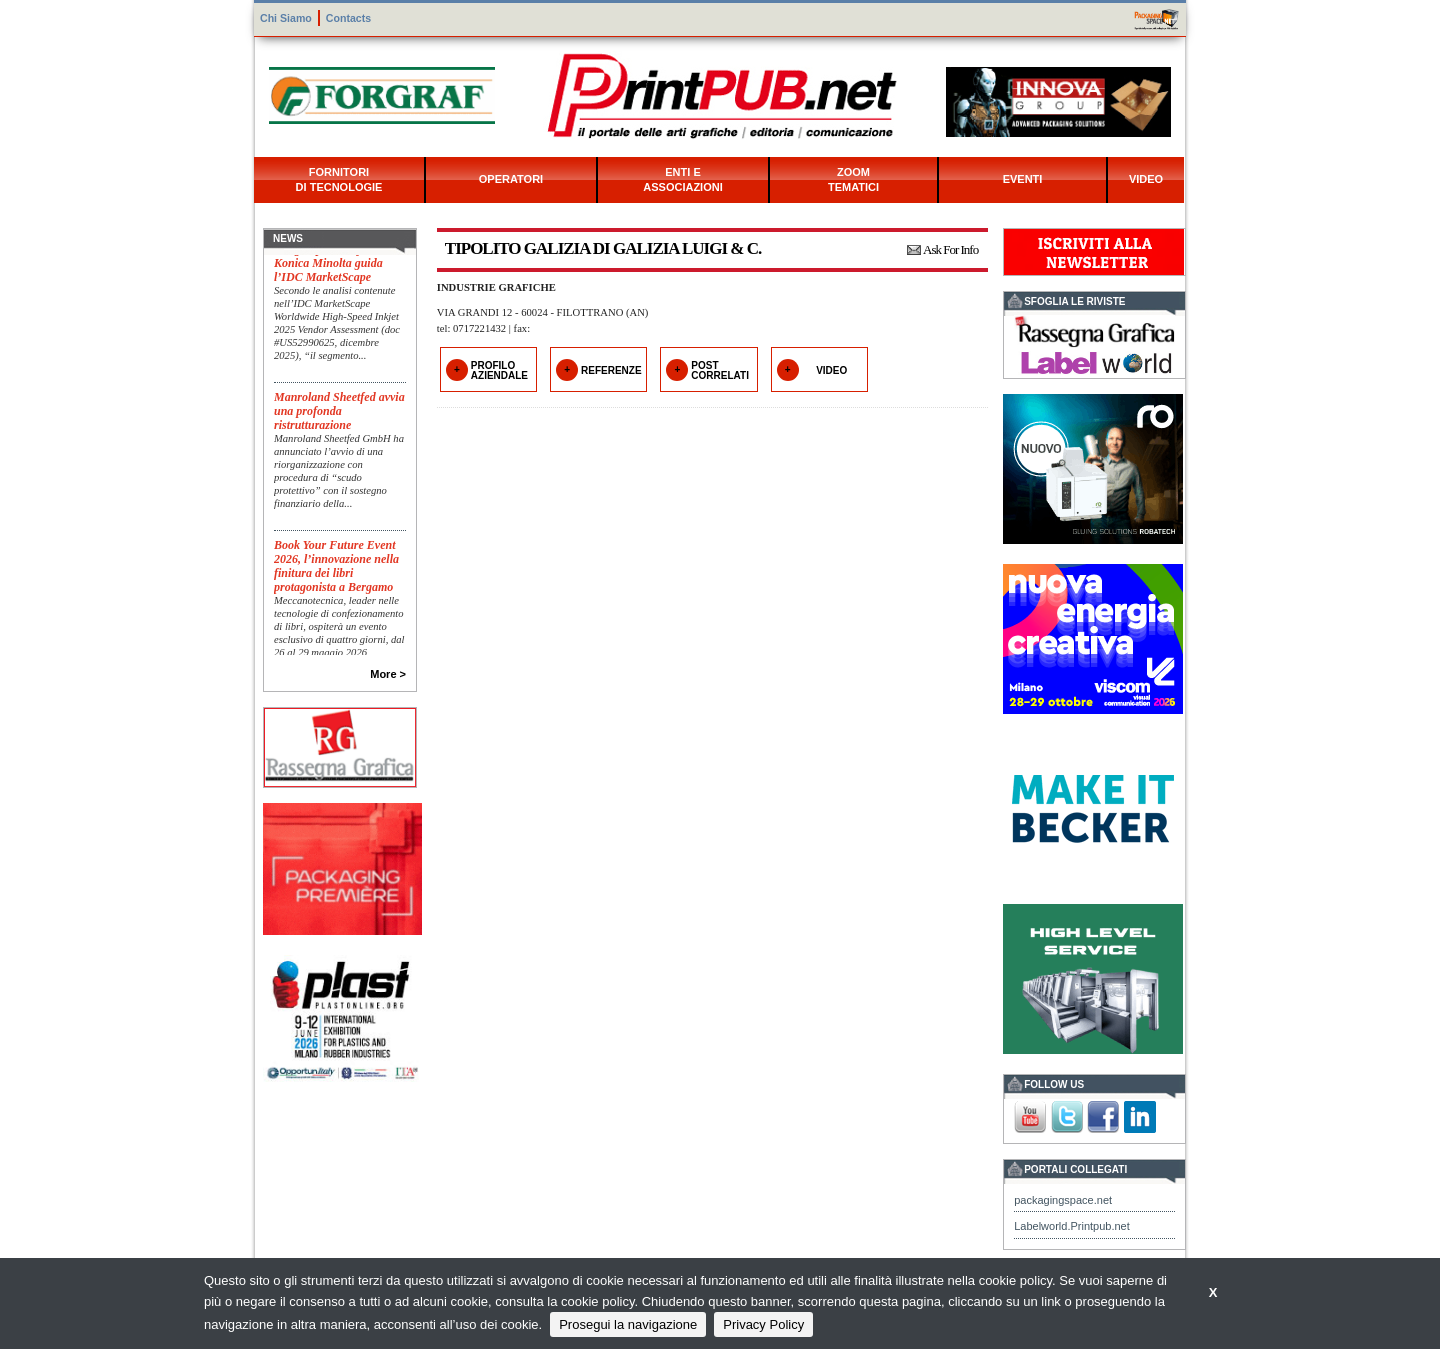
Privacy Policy (763, 1324)
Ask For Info (950, 249)
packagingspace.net (1063, 1200)
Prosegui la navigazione (628, 1324)
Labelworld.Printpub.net (1072, 1226)
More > (388, 674)
